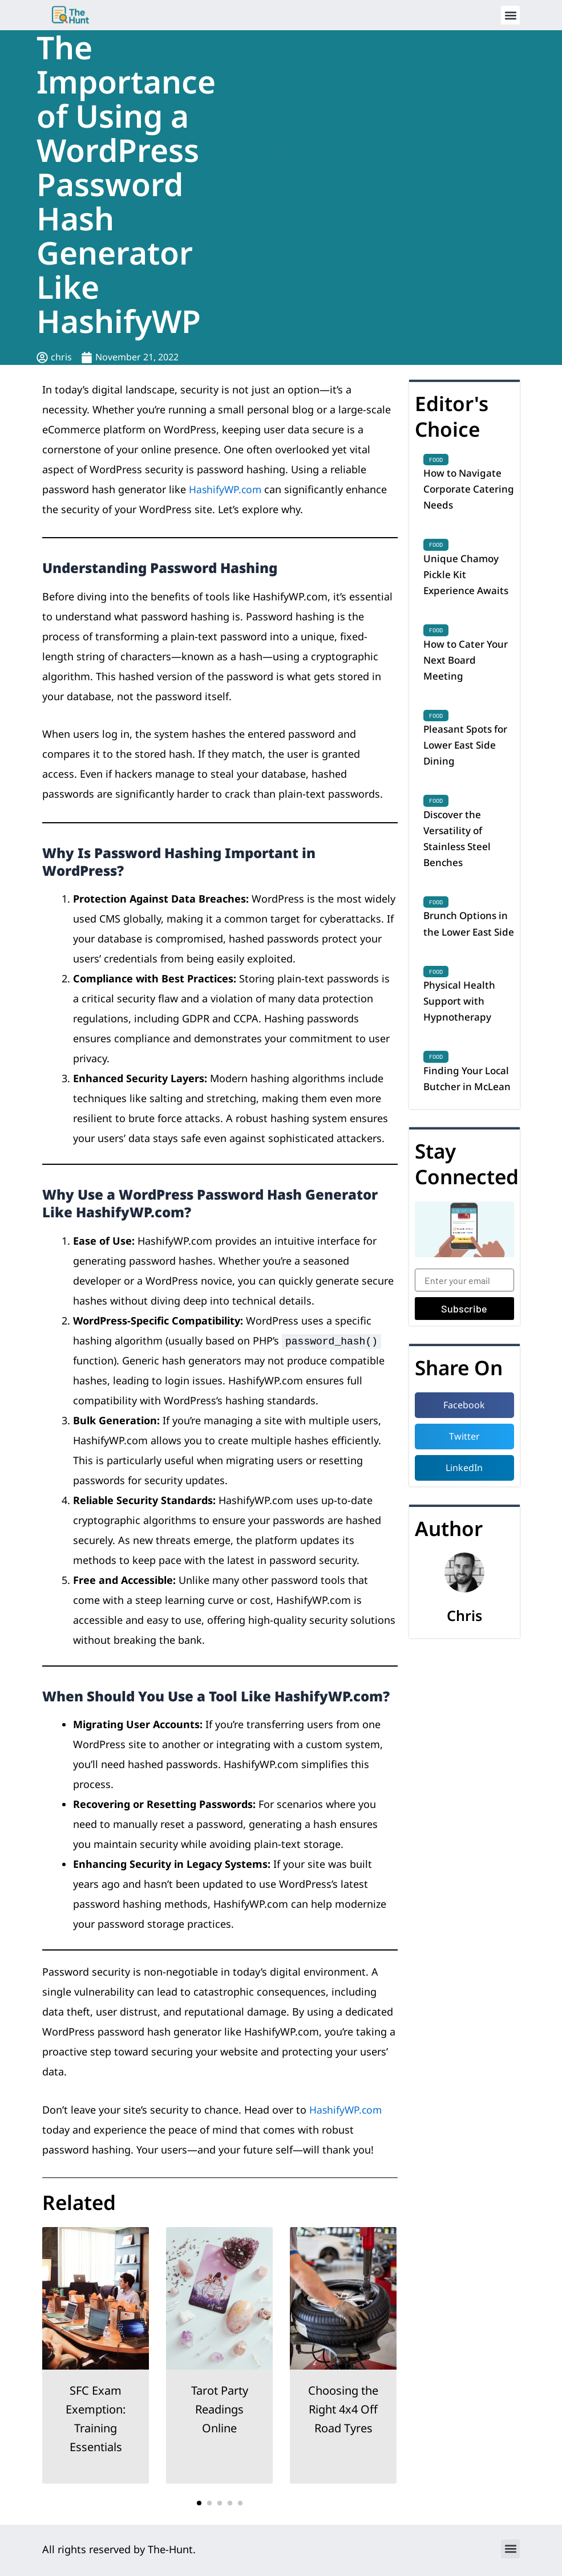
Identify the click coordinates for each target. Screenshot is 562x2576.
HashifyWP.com (226, 489)
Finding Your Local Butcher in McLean (468, 1124)
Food (436, 459)
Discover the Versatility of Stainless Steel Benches (458, 851)
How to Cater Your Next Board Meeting (468, 666)
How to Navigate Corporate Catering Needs (464, 490)
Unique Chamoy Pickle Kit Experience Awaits (468, 578)
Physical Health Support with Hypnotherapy (460, 1035)
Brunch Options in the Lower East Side (467, 948)
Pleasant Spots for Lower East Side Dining (467, 754)
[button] (510, 15)
